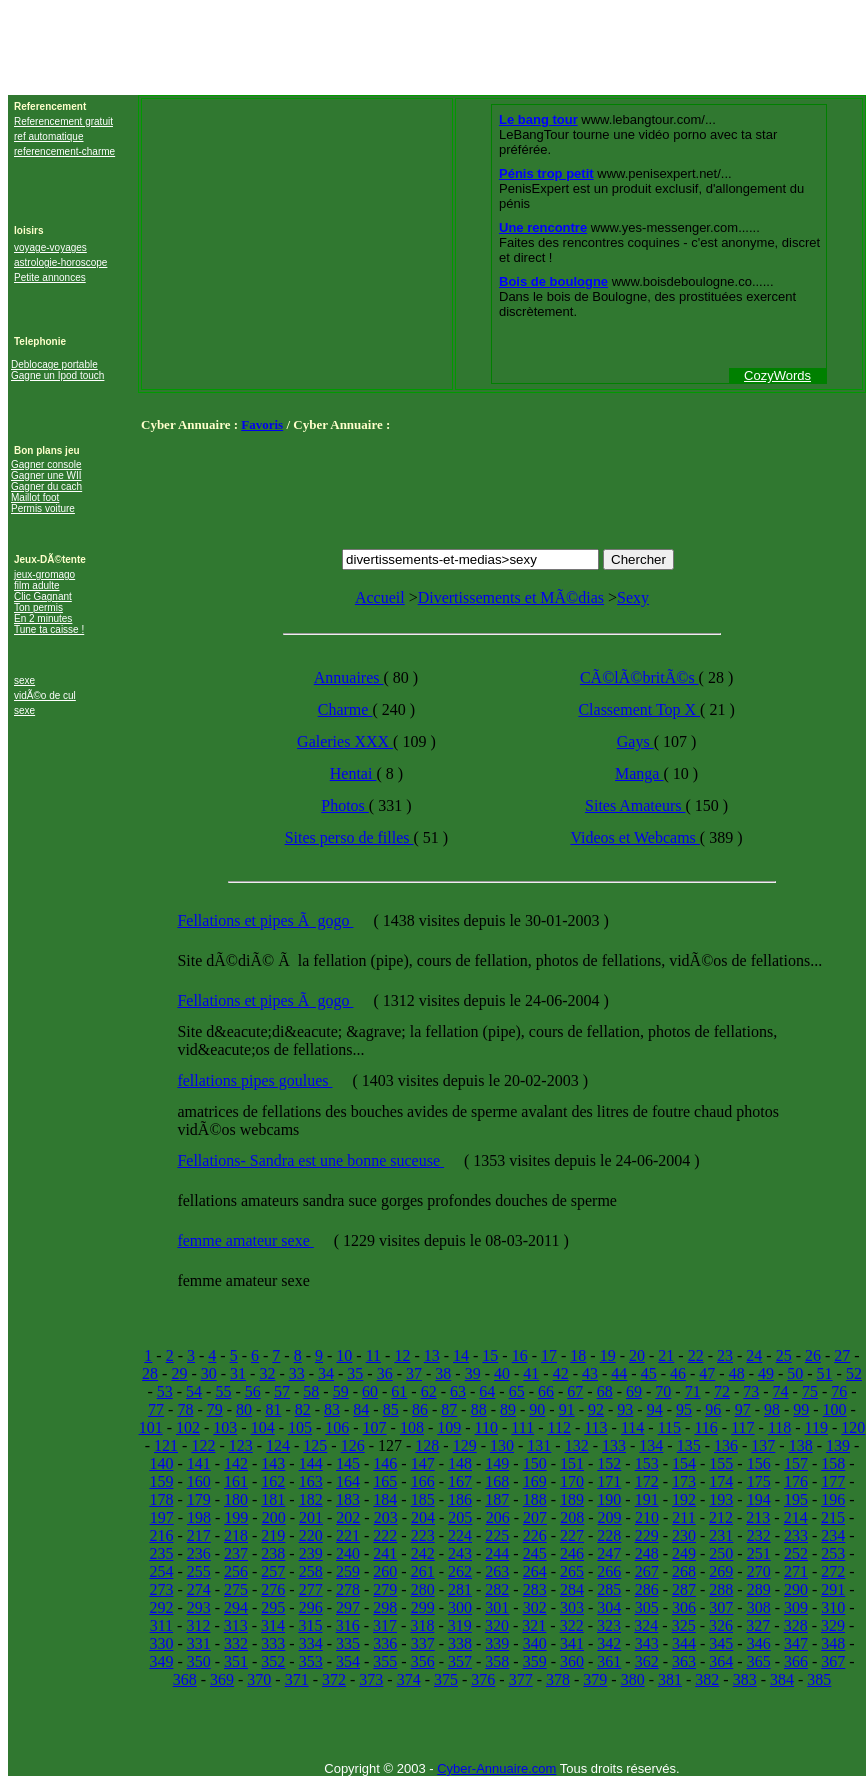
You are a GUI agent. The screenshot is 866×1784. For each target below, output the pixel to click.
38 (443, 1373)
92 (596, 1409)
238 (273, 1553)
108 (412, 1427)
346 (759, 1643)
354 (348, 1661)
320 (497, 1625)
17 (549, 1355)
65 (517, 1391)
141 (199, 1463)
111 (522, 1427)
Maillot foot (35, 497)
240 (348, 1553)
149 (497, 1463)
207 (535, 1517)
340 (535, 1643)
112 (558, 1427)
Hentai (353, 773)
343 (647, 1643)
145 (348, 1463)
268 (684, 1571)
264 (535, 1571)
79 (215, 1409)
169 (535, 1481)
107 (375, 1427)
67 (575, 1391)
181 (273, 1499)
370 (259, 1679)
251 (759, 1553)
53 (165, 1391)
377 (521, 1679)
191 (647, 1499)
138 (801, 1445)
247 (609, 1553)
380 (633, 1679)
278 (348, 1589)
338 (460, 1643)
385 (819, 1679)
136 (726, 1445)
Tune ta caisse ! (49, 629)
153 (647, 1463)
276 (273, 1589)
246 (572, 1553)
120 (853, 1427)
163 (311, 1481)
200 (274, 1517)
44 (619, 1373)
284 (572, 1589)
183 (348, 1499)
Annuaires (349, 677)
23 (725, 1355)
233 (796, 1535)
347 (796, 1643)
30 (209, 1373)
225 (497, 1535)
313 (236, 1625)
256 (236, 1571)
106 (337, 1427)
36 (385, 1373)
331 (199, 1643)
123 (241, 1445)
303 (572, 1607)
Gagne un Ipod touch (57, 375)
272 (833, 1571)
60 (370, 1391)
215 (833, 1517)
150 (535, 1463)
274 (199, 1589)
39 (473, 1373)
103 (225, 1427)
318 (422, 1625)
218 (236, 1535)
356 (423, 1661)
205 (460, 1517)
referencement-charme (64, 151)
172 (647, 1481)
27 (842, 1355)
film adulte (37, 585)
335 (348, 1643)
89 (508, 1409)
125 (315, 1445)
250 (721, 1553)
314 (273, 1625)
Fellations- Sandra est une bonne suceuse (310, 1160)
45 (649, 1373)
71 (693, 1391)
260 (385, 1571)
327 (758, 1625)
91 (567, 1409)
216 (161, 1535)
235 (161, 1553)
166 (423, 1481)
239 (311, 1553)
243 (460, 1553)
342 (609, 1643)
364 (721, 1661)
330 (161, 1643)
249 (684, 1553)
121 (166, 1445)
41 (531, 1373)
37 (414, 1373)
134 (651, 1445)
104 (263, 1427)
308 (759, 1607)
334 (311, 1643)
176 (796, 1481)
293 (199, 1607)
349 (161, 1661)
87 (449, 1409)
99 (801, 1409)
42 (561, 1373)
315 (310, 1625)
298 (385, 1607)
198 (199, 1517)
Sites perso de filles (349, 837)
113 (595, 1427)
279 (385, 1589)
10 (344, 1355)
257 (273, 1571)
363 (684, 1661)
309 (796, 1607)
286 (647, 1589)
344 (684, 1643)
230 (684, 1535)
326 (721, 1625)
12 (402, 1355)
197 (162, 1517)
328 (796, 1625)
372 (334, 1679)
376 (483, 1679)
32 (267, 1373)
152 (609, 1463)
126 (353, 1445)
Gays (635, 741)
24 (754, 1355)
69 (634, 1391)
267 (647, 1571)
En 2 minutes (43, 618)
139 (838, 1445)
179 (199, 1499)
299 (423, 1607)
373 (371, 1679)
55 (223, 1391)
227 (572, 1535)
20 (637, 1355)
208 (572, 1517)
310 (833, 1607)
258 (311, 1571)
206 (498, 1517)
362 (647, 1661)
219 (273, 1535)
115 (669, 1427)
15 (490, 1355)
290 (796, 1589)
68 (605, 1391)
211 (683, 1517)
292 (161, 1607)
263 (497, 1571)
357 (460, 1661)
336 (385, 1643)
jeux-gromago (44, 574)
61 (399, 1391)
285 (609, 1589)
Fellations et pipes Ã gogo (265, 920)
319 (460, 1625)
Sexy (633, 597)
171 (609, 1481)
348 (833, 1643)
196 (833, 1499)
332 (236, 1643)
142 (236, 1463)
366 (796, 1661)
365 (759, 1661)
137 (763, 1445)
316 (348, 1625)
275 (236, 1589)
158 (833, 1463)
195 (796, 1499)
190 (609, 1499)
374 (409, 1679)
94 (655, 1409)
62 (429, 1391)
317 (385, 1625)
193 (721, 1499)
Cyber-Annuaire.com (496, 1768)
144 (311, 1463)
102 (188, 1427)
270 (759, 1571)
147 (423, 1463)
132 (577, 1445)
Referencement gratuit (63, 121)
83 (332, 1409)
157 (796, 1463)
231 (721, 1535)
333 (273, 1643)
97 (743, 1409)
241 (385, 1553)
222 (385, 1535)
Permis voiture (43, 508)
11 (373, 1355)
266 (609, 1571)
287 (684, 1589)
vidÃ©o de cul (45, 695)
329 (833, 1625)
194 (759, 1499)
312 (198, 1625)
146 (385, 1463)
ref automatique (49, 136)
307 (721, 1607)
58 (311, 1391)
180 (236, 1499)
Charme (345, 709)
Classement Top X (639, 709)
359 (535, 1661)
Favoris (262, 424)
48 (737, 1373)
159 (161, 1481)
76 (839, 1391)
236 (199, 1553)
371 (297, 1679)
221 (348, 1535)
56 (253, 1391)
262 (460, 1571)
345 (721, 1643)
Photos (345, 805)
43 (590, 1373)
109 (449, 1427)
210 (647, 1517)
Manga (639, 773)
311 (161, 1625)
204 (423, 1517)
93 (625, 1409)
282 (497, 1589)
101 (151, 1427)
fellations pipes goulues (254, 1080)
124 (278, 1445)
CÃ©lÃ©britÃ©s (639, 677)
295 (273, 1607)
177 (833, 1481)
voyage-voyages (50, 247)
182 (311, 1499)
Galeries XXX (345, 741)
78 (185, 1409)
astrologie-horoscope (60, 262)
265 (572, 1571)
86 (420, 1409)
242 (423, 1553)
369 (222, 1679)
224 (460, 1535)
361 (609, 1661)
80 (244, 1409)
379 (595, 1679)
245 (535, 1553)
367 (833, 1661)
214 (796, 1517)
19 (608, 1355)
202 (348, 1517)
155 (721, 1463)
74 (781, 1391)
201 (311, 1517)
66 (546, 1391)
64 (487, 1391)
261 (423, 1571)
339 (497, 1643)
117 (742, 1427)
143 (273, 1463)
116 (705, 1427)
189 (572, 1499)
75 (810, 1391)
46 (678, 1373)
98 (772, 1409)
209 (610, 1517)
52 (854, 1373)
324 (646, 1625)
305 (647, 1607)
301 (497, 1607)
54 (194, 1391)
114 (632, 1427)
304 (609, 1607)
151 (572, 1463)
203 (386, 1517)
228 (609, 1535)
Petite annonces (50, 277)
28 (150, 1373)
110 (486, 1427)
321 (534, 1625)
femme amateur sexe (245, 1240)
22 (696, 1355)
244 (497, 1553)
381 (670, 1679)
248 (647, 1553)
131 (539, 1445)
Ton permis (38, 607)
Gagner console (46, 464)
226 (535, 1535)
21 (666, 1355)
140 (161, 1463)
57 (282, 1391)
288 (721, 1589)
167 (460, 1481)
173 (684, 1481)
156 (759, 1463)
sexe (24, 680)
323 (609, 1625)
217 (199, 1535)
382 (707, 1679)
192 (684, 1499)
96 (713, 1409)
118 (779, 1427)
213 (758, 1517)
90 (537, 1409)
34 (326, 1373)
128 (427, 1445)
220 (311, 1535)
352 (273, 1661)
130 (502, 1445)
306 (684, 1607)
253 (833, 1553)
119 (816, 1427)
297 (348, 1607)
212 (721, 1517)
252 (796, 1553)
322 (572, 1625)
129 (465, 1445)
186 (460, 1499)
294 (236, 1607)
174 (721, 1481)
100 (835, 1409)
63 (458, 1391)
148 (460, 1463)
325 (684, 1625)
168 (497, 1481)
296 (311, 1607)
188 (535, 1499)
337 (423, 1643)
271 (796, 1571)
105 (300, 1427)
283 (535, 1589)
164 (348, 1481)
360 (572, 1661)
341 (572, 1643)
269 (721, 1571)
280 (423, 1589)
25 (784, 1355)
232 (759, 1535)
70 (663, 1391)
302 (535, 1607)
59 (341, 1391)
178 (161, 1499)
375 (446, 1679)
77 (156, 1409)
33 (297, 1373)
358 (497, 1661)
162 (273, 1481)
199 (236, 1517)
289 (759, 1589)
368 (185, 1679)
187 (497, 1499)
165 (385, 1481)
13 (432, 1355)
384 (782, 1679)
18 (578, 1355)
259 (348, 1571)
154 (684, 1463)
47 (707, 1373)
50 (795, 1373)
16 (520, 1355)
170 (572, 1481)
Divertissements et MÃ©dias (511, 597)
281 (460, 1589)
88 (479, 1409)
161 (236, 1481)
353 (311, 1661)
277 (311, 1589)
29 (179, 1373)
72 (722, 1391)
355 (385, 1661)
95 (684, 1409)
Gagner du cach (46, 486)
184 (385, 1499)
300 (460, 1607)
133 (614, 1445)
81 (273, 1409)
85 (391, 1409)
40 (502, 1373)
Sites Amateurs (635, 805)
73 (751, 1391)
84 (361, 1409)
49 (766, 1373)
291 (833, 1589)
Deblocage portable (54, 364)
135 (689, 1445)
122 (203, 1445)
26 (813, 1355)
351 (236, 1661)
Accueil (380, 597)
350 (199, 1661)
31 (238, 1373)
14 (461, 1355)
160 (199, 1481)
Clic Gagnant (43, 596)
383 (745, 1679)
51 (825, 1373)
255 (199, 1571)
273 (161, 1589)
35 (355, 1373)
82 (303, 1409)
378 (558, 1679)
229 (647, 1535)
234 (833, 1535)
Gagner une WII (46, 475)
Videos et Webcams (634, 837)
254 (161, 1571)
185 (423, 1499)
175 (759, 1481)
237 (236, 1553)
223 (423, 1535)
